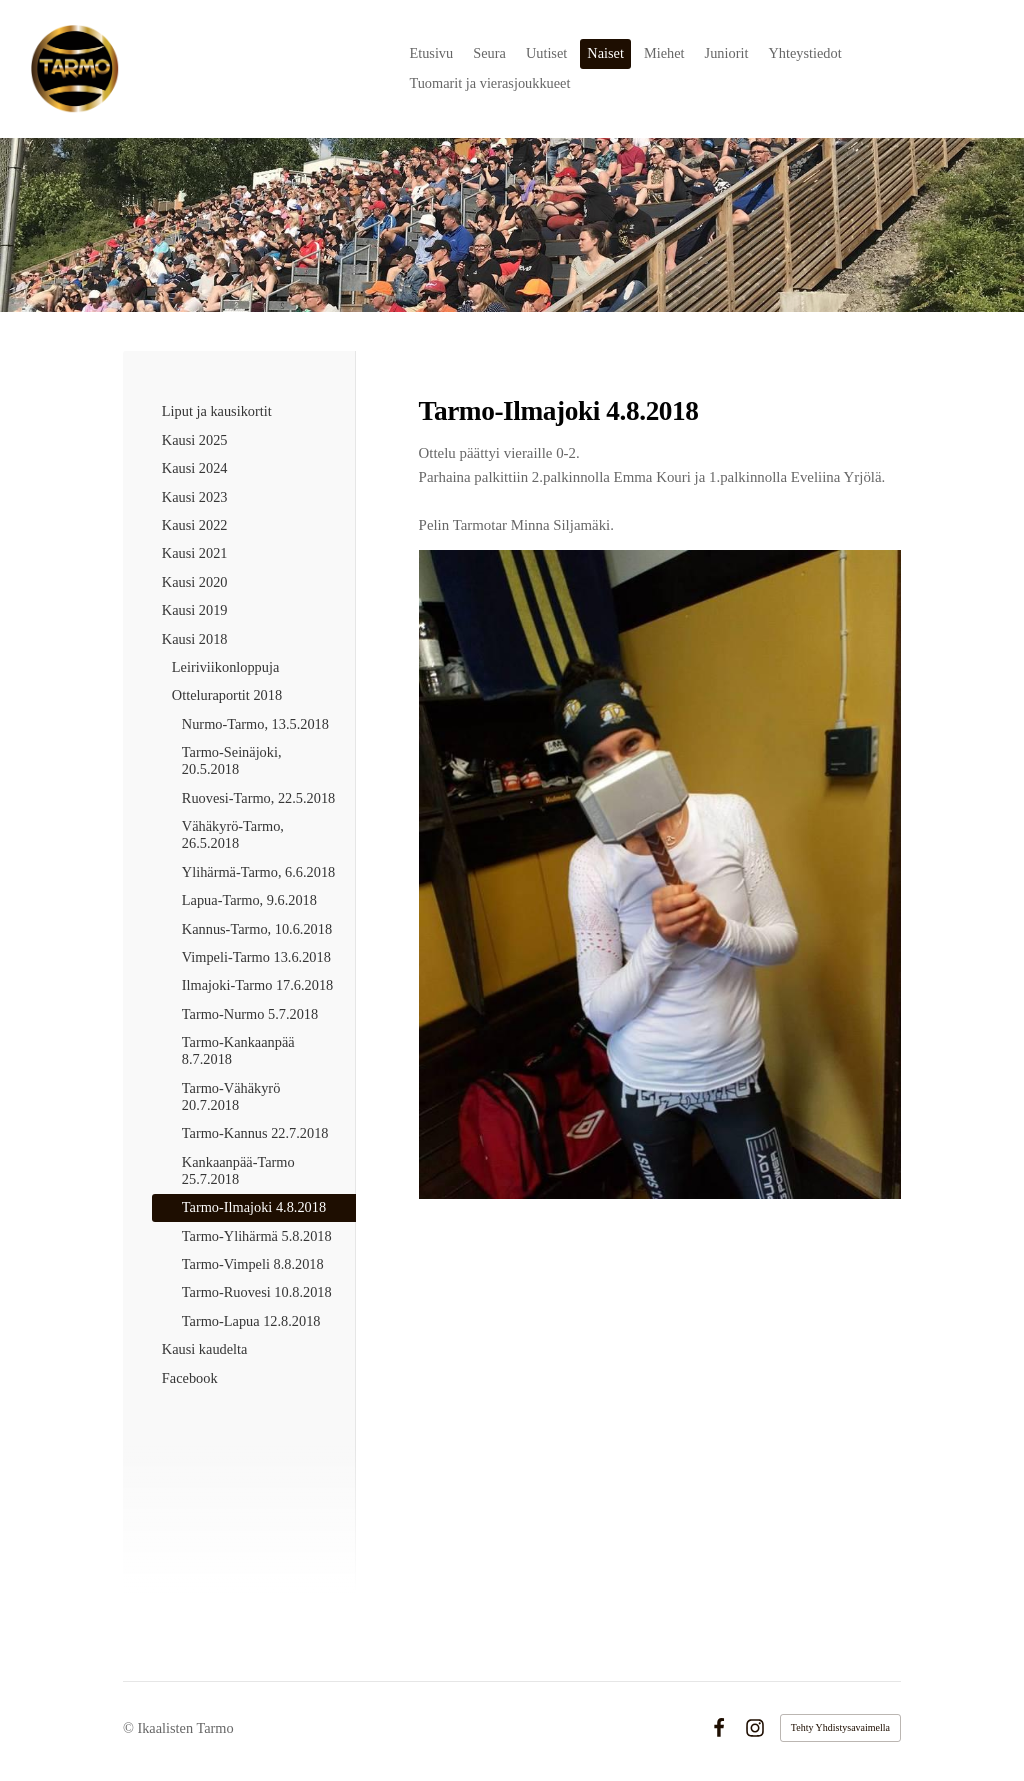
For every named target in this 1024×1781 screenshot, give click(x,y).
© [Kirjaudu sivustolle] (130, 1728)
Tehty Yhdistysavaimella (840, 1727)
